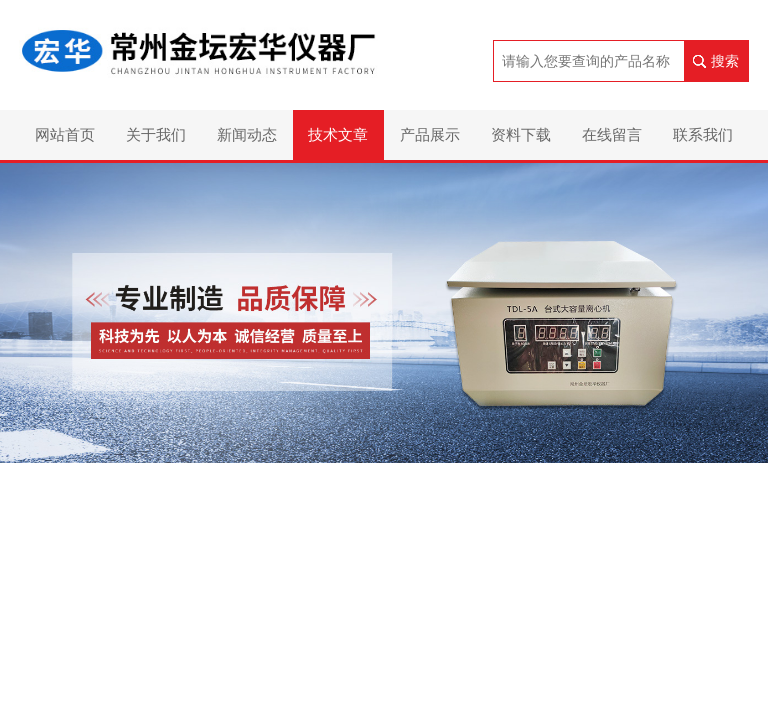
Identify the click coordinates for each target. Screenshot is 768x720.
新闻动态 (247, 134)
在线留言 (612, 134)
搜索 (725, 61)
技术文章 (338, 134)
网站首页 (65, 134)
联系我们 (703, 134)
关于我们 (156, 134)
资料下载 (521, 134)
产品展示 (430, 134)
